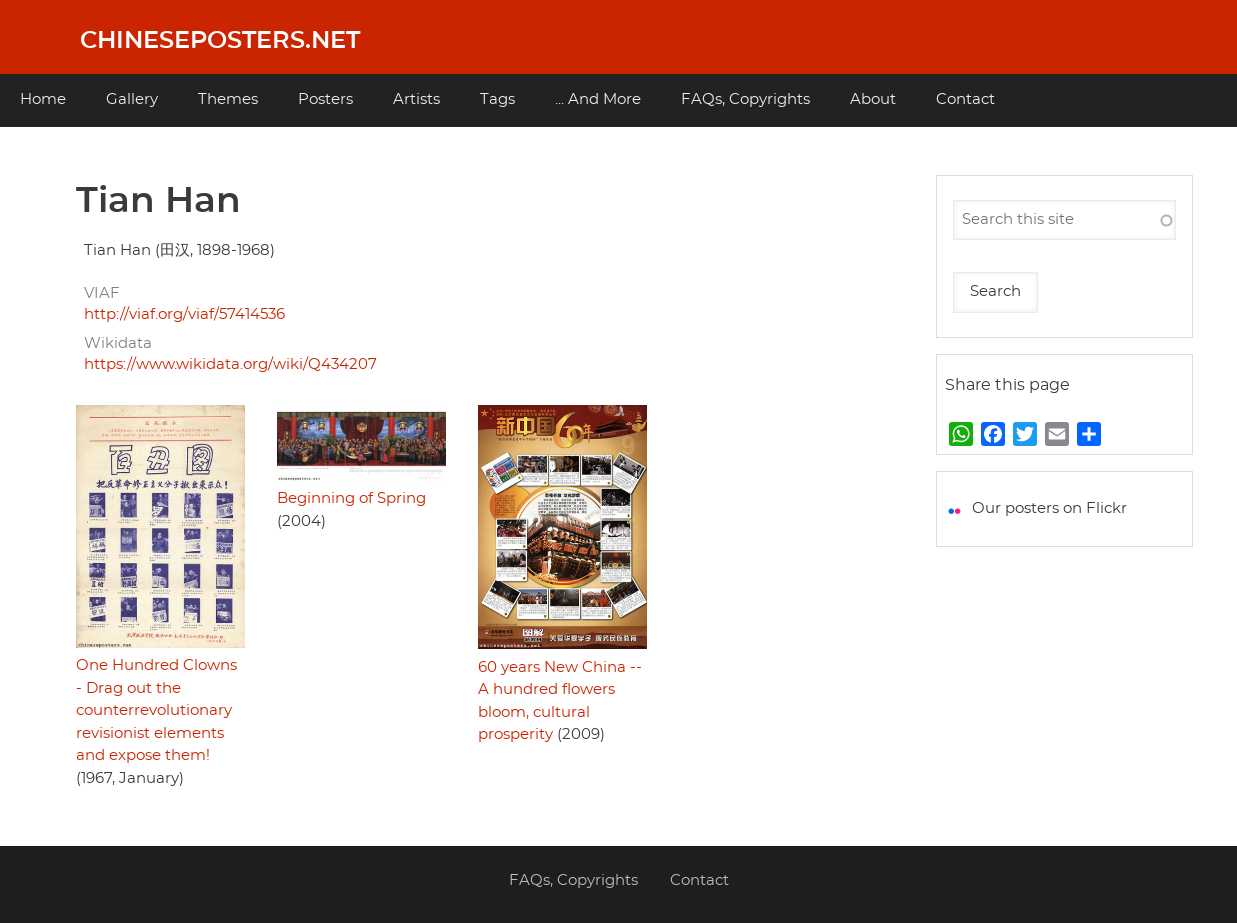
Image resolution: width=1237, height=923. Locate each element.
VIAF (102, 293)
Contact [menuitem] (965, 99)
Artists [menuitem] (416, 99)
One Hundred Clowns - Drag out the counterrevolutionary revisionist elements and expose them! (156, 710)
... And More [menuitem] (598, 99)
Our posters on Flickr (1049, 508)
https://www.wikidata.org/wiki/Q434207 (230, 364)
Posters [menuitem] (325, 99)
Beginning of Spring (351, 498)
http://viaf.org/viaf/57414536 (184, 314)
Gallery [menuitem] (132, 99)
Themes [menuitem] (228, 99)
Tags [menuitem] (497, 99)
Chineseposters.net (220, 41)
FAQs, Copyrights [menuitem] (745, 99)
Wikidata (118, 343)
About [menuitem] (873, 99)
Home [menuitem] (43, 99)
